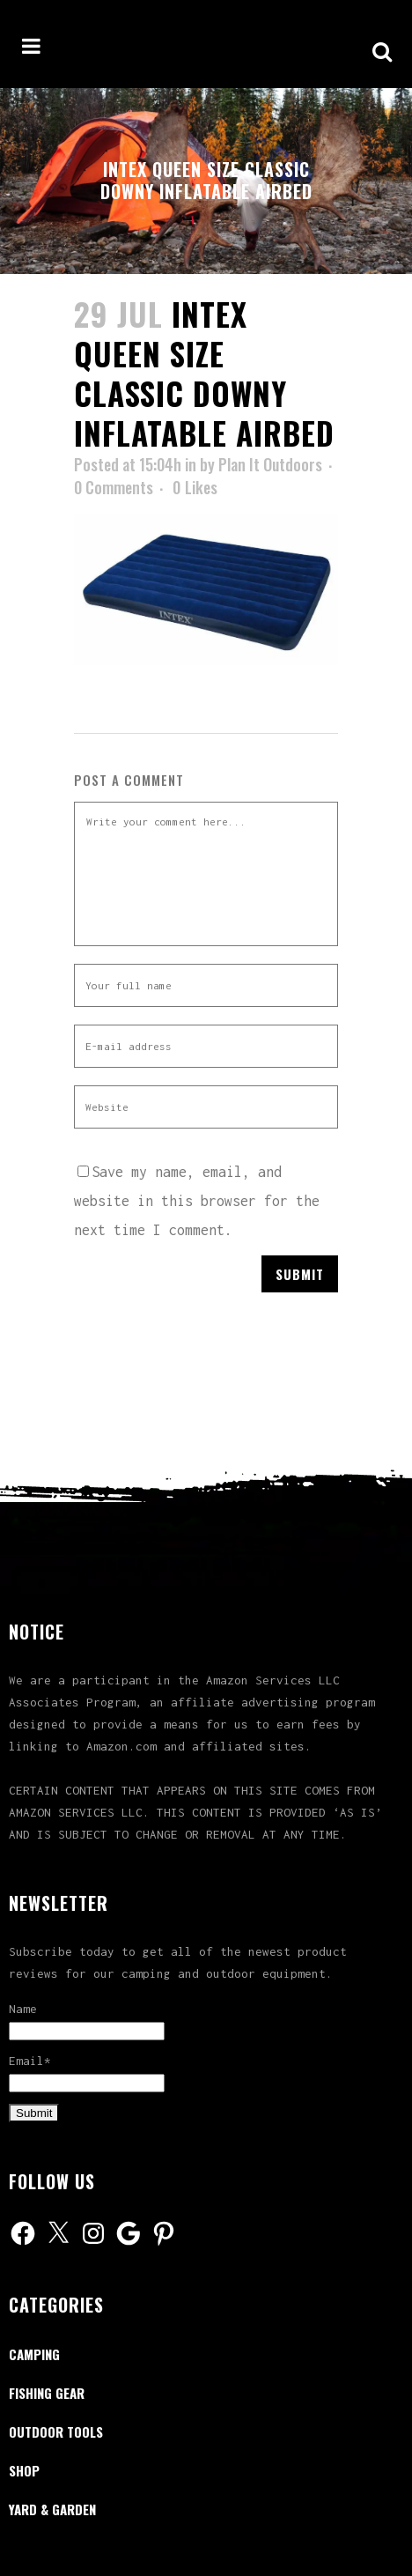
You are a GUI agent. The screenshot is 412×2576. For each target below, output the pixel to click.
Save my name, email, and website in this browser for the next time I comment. (197, 1201)
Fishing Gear (47, 2392)
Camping (34, 2354)
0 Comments (113, 487)
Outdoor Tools (56, 2431)
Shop (24, 2470)
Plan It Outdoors (270, 464)
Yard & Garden (52, 2509)
